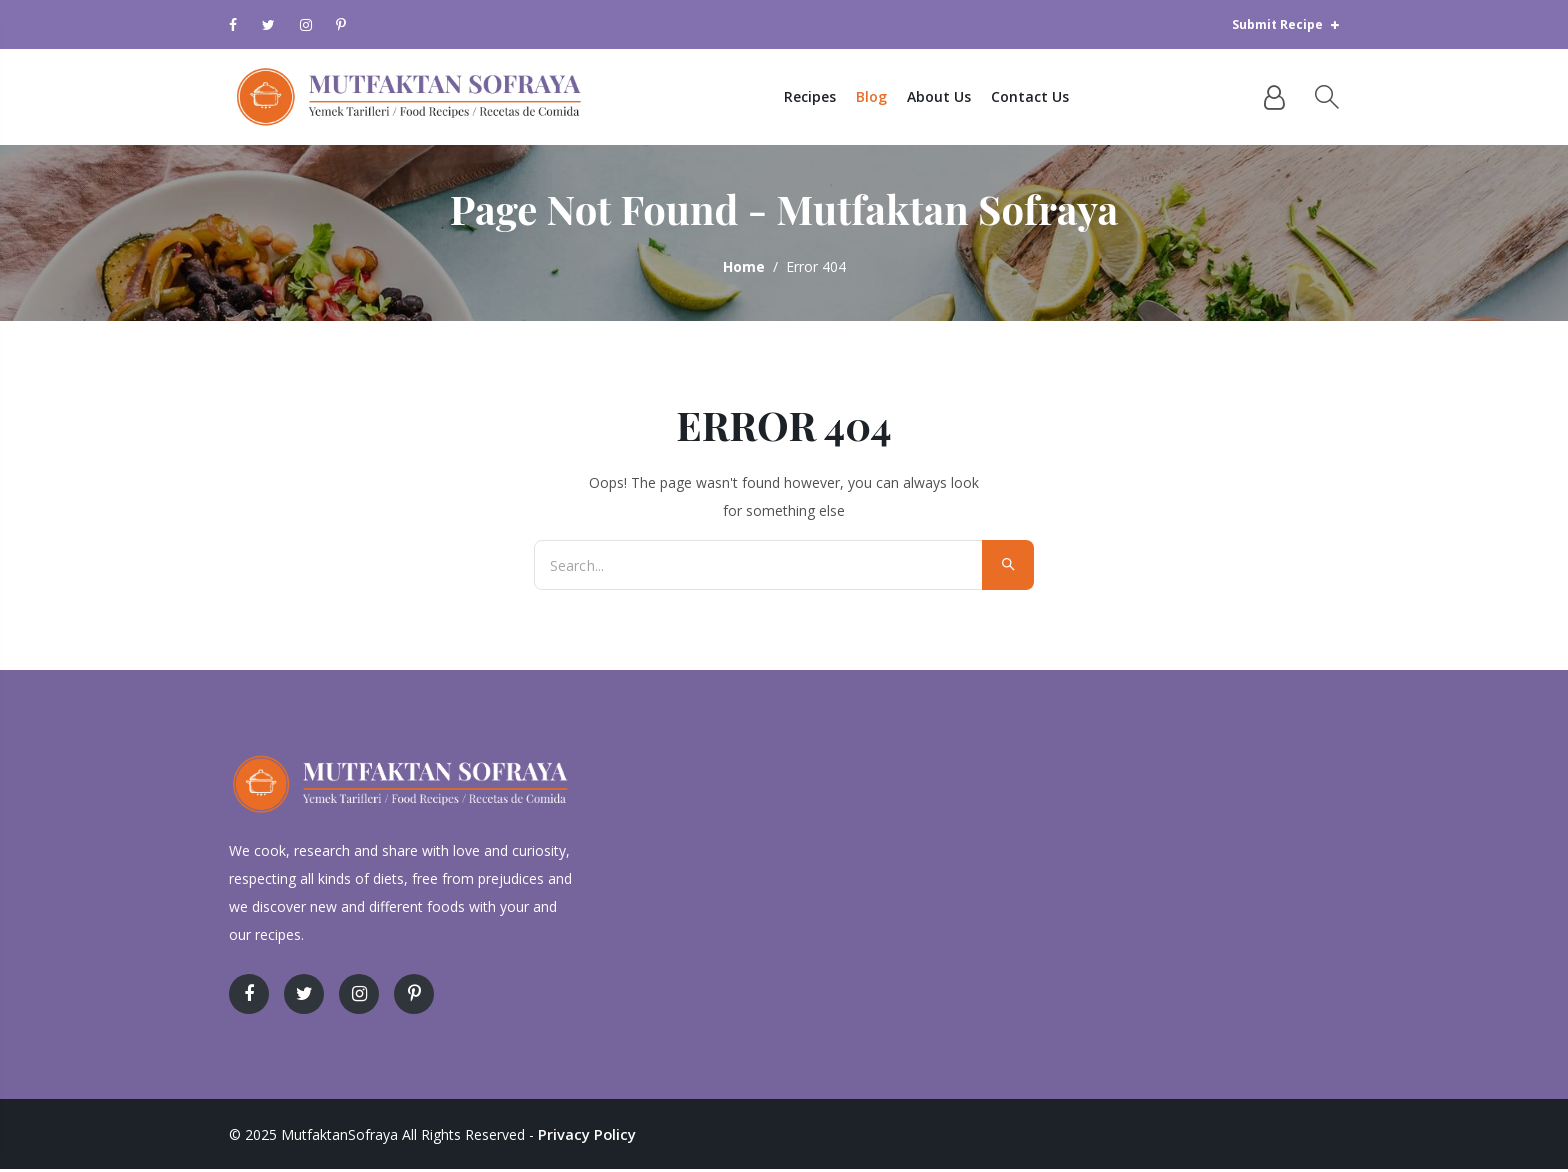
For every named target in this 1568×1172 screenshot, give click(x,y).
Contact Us (1043, 98)
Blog (884, 98)
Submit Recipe (1285, 24)
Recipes (823, 98)
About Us (952, 98)
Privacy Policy (584, 1137)
